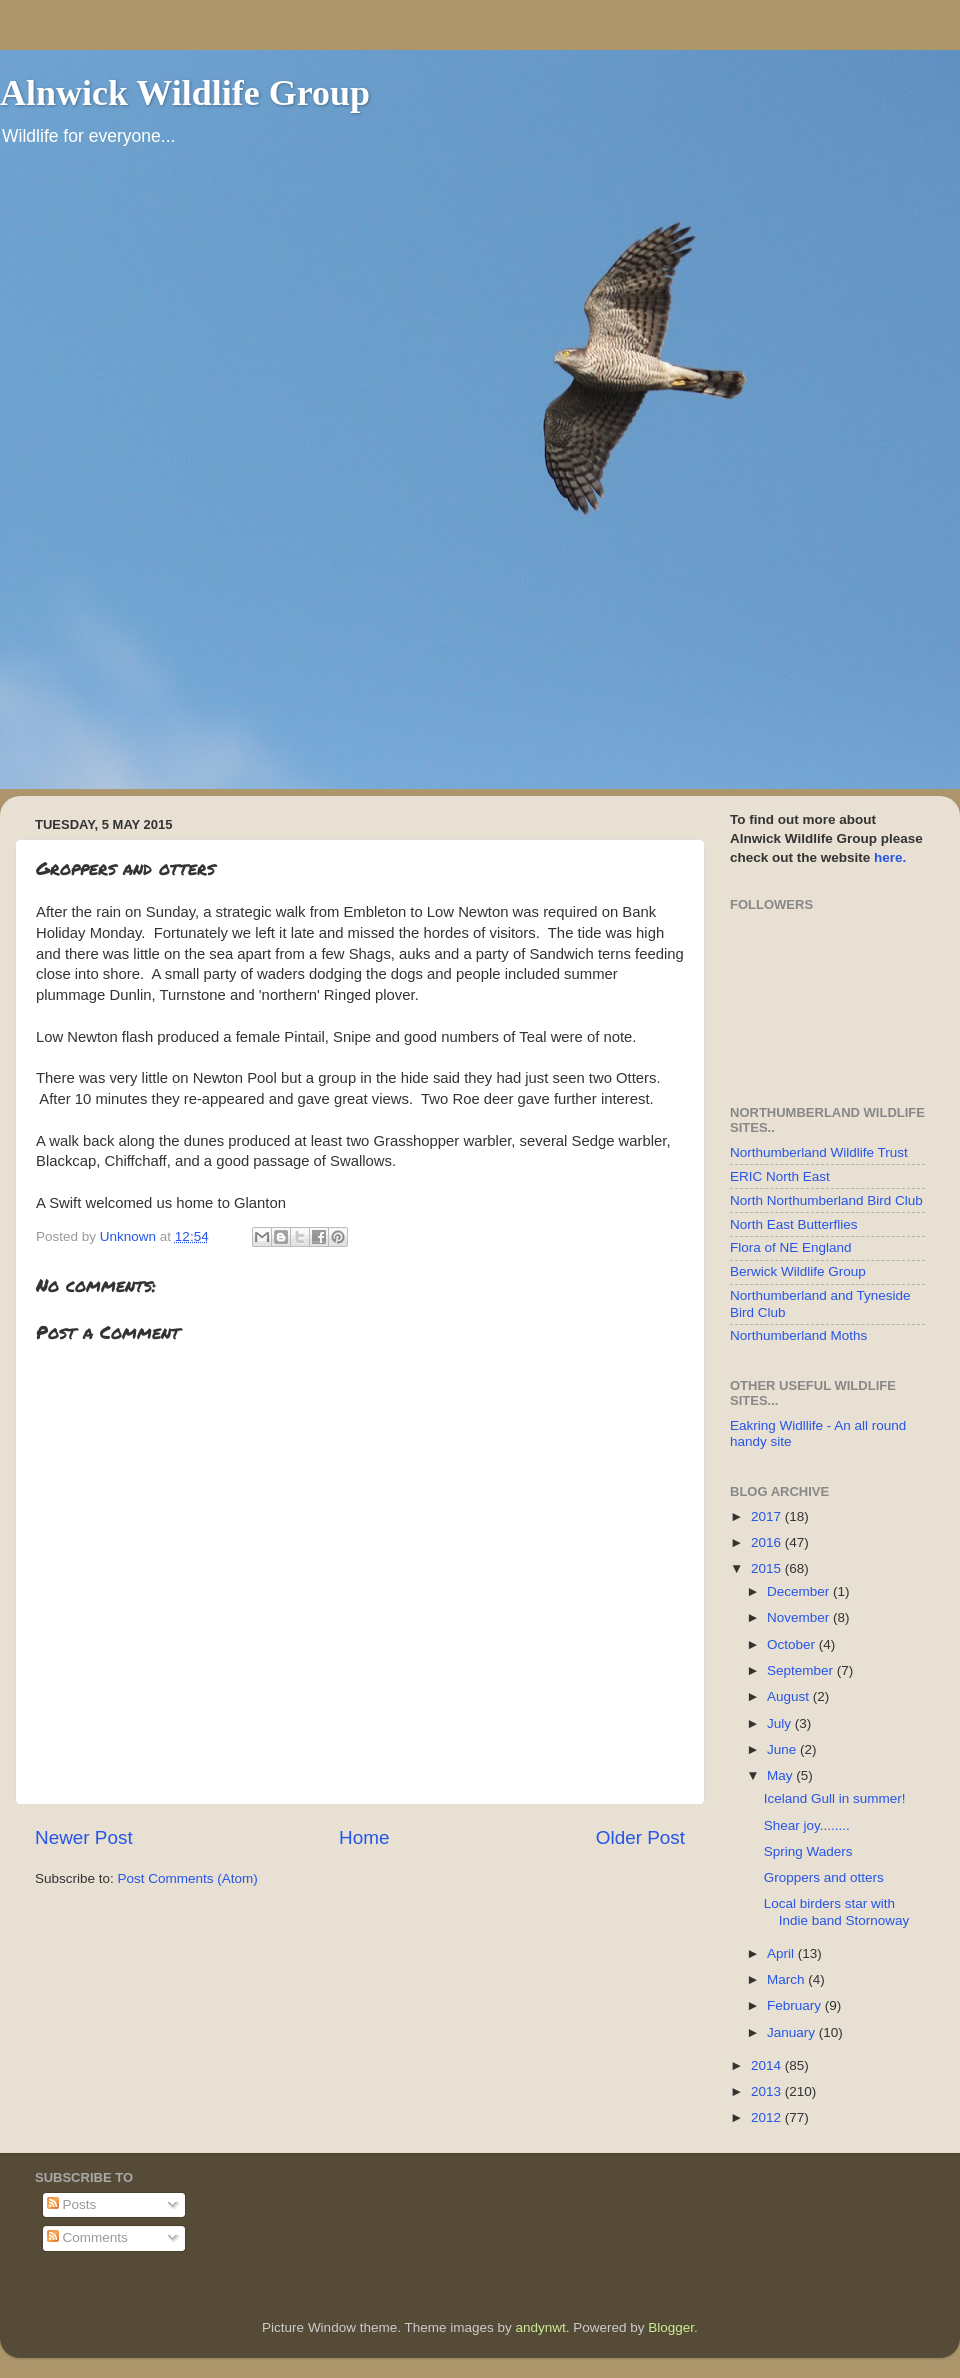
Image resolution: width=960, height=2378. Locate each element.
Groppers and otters (824, 1877)
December (800, 1591)
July (781, 1723)
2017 (768, 1516)
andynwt (540, 2327)
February (796, 2005)
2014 (768, 2065)
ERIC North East (780, 1176)
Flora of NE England (791, 1247)
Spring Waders (808, 1851)
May (781, 1775)
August (790, 1696)
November (800, 1617)
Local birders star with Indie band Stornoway (837, 1911)
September (802, 1670)
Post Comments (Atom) (188, 1878)
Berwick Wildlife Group (798, 1271)
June (783, 1749)
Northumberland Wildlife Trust (819, 1152)
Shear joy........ (807, 1825)
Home (364, 1837)
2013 (768, 2091)
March (787, 1979)
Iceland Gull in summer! (835, 1798)
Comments (87, 2237)
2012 (768, 2117)
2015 (768, 1568)
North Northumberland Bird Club (826, 1200)
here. (890, 857)
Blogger (671, 2327)
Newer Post (84, 1837)
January (793, 2032)
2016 (768, 1542)
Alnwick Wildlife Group (185, 93)
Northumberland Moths (798, 1335)
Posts (72, 2204)
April (782, 1953)
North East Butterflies (794, 1224)
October (793, 1644)
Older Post (640, 1837)
